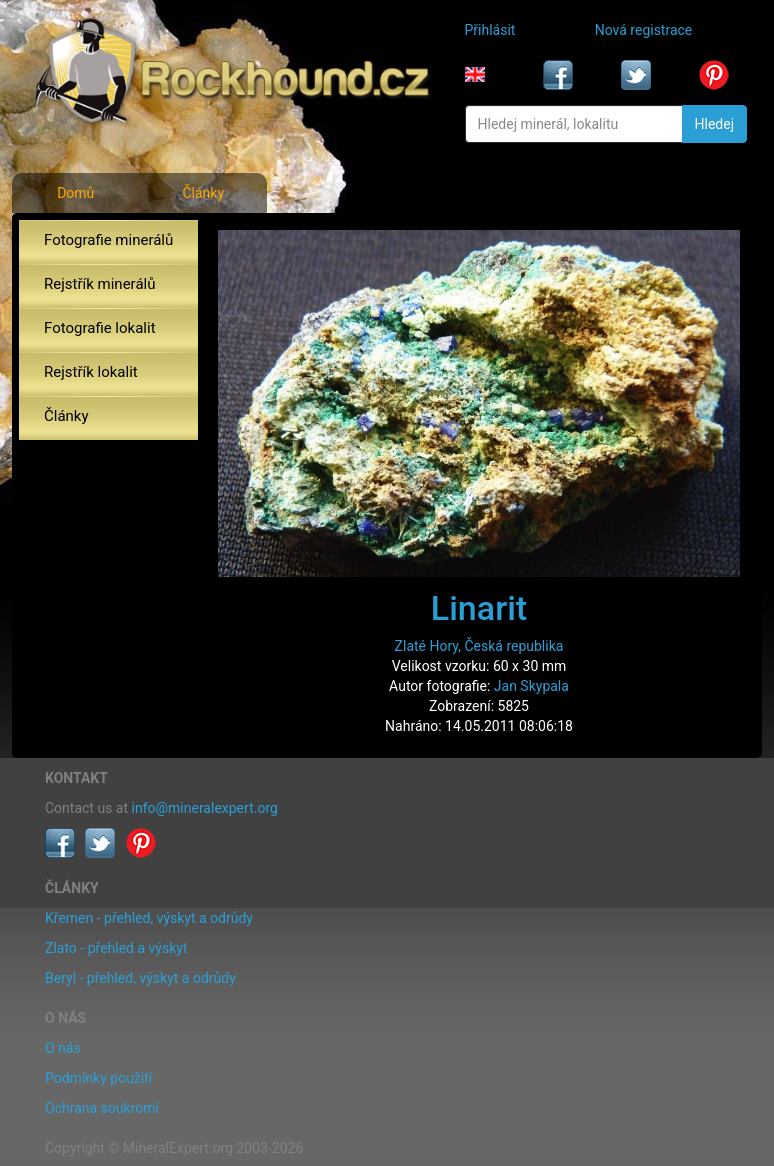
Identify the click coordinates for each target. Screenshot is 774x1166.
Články (203, 193)
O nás (63, 1048)
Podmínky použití (98, 1078)
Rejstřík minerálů (99, 284)
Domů (75, 193)
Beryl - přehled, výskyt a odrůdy (140, 978)
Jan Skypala (531, 686)
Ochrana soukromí (102, 1108)
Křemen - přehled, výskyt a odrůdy (149, 918)
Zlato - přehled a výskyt (116, 948)
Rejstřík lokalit (91, 372)
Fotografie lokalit (100, 328)
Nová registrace (644, 30)
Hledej (714, 124)
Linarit (479, 608)
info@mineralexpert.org (205, 808)
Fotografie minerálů (108, 240)
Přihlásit (490, 30)
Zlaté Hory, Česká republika (479, 646)
